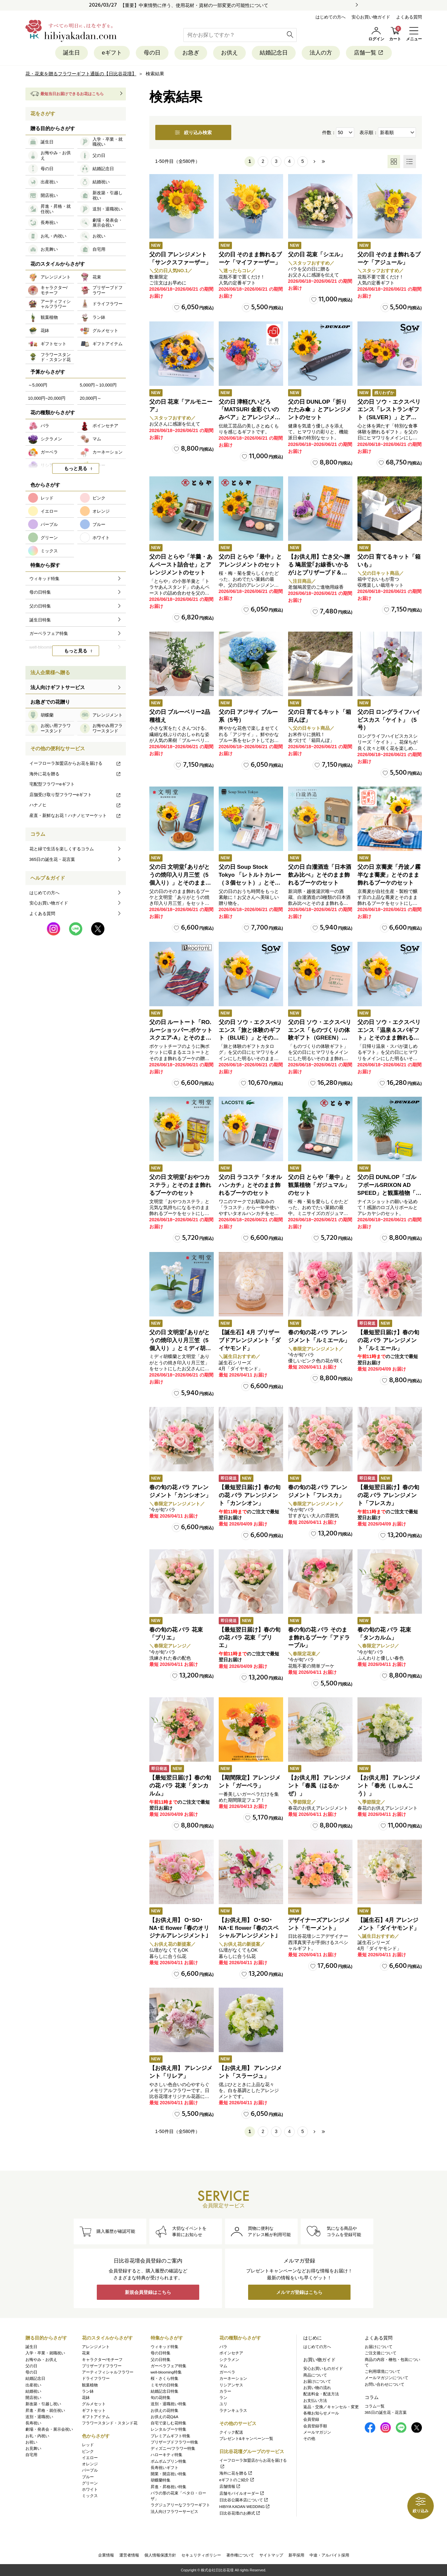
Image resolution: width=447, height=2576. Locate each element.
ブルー (88, 2477)
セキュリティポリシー (201, 2555)
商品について (315, 2375)
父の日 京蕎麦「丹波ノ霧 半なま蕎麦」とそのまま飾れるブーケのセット (389, 875)
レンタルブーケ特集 (168, 2429)
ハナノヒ (75, 804)
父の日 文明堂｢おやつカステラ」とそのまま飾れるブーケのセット (180, 1185)
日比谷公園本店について (244, 2500)
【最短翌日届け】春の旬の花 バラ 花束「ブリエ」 (249, 1638)
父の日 (31, 2366)
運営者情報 (129, 2555)
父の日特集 (160, 2360)
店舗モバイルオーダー (242, 2493)
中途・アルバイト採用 (329, 2555)
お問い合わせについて (384, 2384)
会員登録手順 (315, 2426)
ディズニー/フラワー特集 (173, 2448)
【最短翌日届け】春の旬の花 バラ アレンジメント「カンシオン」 (249, 1495)
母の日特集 (160, 2353)
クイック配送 (231, 2432)
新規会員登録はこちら (148, 2292)
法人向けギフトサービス (57, 687)
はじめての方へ (331, 17)
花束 (86, 2353)
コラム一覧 (375, 2406)
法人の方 (321, 53)
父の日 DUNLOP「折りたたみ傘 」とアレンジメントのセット (320, 410)
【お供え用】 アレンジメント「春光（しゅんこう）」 (389, 1786)
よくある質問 (409, 17)
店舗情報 (230, 2486)
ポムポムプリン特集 (168, 2461)
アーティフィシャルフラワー (107, 2372)
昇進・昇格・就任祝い (45, 2410)
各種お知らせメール (321, 2413)
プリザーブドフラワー (102, 2366)
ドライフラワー (96, 2378)
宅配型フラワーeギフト (52, 784)
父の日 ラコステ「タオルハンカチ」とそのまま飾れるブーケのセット (250, 1185)
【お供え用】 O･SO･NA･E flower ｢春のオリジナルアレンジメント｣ (179, 1928)
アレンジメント (96, 2347)
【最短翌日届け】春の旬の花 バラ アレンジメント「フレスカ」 (388, 1495)
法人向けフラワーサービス (174, 2512)
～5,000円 (38, 385)
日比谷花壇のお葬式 (240, 2513)
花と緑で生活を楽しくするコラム (61, 848)
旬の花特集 (160, 2398)
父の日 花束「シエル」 (317, 254)
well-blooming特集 (166, 2372)
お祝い (31, 2442)
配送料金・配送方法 (321, 2394)
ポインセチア (231, 2353)
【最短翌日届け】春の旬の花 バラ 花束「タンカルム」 (180, 1786)
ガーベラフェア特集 (168, 2366)
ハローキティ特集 (166, 2455)
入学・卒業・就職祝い (45, 2353)
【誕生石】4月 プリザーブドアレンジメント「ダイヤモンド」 (249, 1340)
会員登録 (311, 2419)
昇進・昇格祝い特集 (168, 2487)
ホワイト (90, 2489)
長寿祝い (33, 2423)
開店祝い (33, 2398)
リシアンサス (231, 2385)
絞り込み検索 (193, 132)
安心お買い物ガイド (371, 17)
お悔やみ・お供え (41, 2360)
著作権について (240, 2555)
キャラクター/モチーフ (102, 2360)
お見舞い (33, 2448)
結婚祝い (33, 2391)
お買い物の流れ (317, 2388)
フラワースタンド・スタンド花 (109, 2423)
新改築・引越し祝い (43, 2404)
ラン (223, 2398)
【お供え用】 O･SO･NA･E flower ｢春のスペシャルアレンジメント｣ (249, 1928)
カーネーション (233, 2378)
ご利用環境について (382, 2372)
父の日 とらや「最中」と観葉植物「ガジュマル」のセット (320, 1185)
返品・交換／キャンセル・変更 (331, 2407)
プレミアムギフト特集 (170, 2436)
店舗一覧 (369, 53)
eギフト (112, 53)
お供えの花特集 (164, 2410)
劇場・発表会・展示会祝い (49, 2429)
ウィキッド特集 (164, 2347)
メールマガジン (317, 2432)
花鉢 (86, 2398)
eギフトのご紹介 (237, 2480)
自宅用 (31, 2455)
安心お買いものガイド (323, 2369)
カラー (225, 2391)
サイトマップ (271, 2555)
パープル (90, 2470)
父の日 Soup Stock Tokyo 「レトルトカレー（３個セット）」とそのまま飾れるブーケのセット (250, 883)
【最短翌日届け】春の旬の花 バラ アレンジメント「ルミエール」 (388, 1340)
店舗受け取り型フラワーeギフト (75, 794)
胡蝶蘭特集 (160, 2480)
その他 (309, 2439)
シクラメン (229, 2360)
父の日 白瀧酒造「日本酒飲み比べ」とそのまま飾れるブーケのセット (320, 875)
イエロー (90, 2458)
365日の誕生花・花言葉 (52, 859)
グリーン (90, 2483)
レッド (88, 2445)
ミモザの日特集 (164, 2385)
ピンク (88, 2451)
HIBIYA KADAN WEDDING (245, 2507)
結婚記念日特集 (164, 2391)
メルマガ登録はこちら (299, 2292)
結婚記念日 (274, 53)
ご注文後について (380, 2353)
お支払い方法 (315, 2401)
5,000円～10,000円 (98, 385)
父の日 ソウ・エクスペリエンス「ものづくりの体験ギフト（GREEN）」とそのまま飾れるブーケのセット (320, 1038)
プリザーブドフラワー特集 (174, 2442)
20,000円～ (91, 398)
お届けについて (317, 2381)
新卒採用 (296, 2555)
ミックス (90, 2496)
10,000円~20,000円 (46, 398)
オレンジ (90, 2464)
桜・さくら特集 (164, 2378)
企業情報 (106, 2555)
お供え (229, 53)
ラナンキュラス (233, 2410)
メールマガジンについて (386, 2378)
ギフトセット (94, 2410)
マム (223, 2366)
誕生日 (71, 53)
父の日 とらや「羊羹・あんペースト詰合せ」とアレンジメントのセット (181, 565)
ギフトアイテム (96, 2417)
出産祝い (33, 2385)
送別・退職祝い (39, 2417)
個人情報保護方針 (160, 2555)
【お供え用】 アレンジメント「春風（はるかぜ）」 (320, 1786)
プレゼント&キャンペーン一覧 (246, 2439)
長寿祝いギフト (164, 2468)
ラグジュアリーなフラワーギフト (180, 2505)
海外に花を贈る (75, 773)
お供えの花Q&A (164, 2417)
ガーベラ (227, 2372)
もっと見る (75, 468)
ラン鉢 (88, 2391)
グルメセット (94, 2404)
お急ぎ (190, 53)
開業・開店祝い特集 (168, 2474)
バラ (223, 2347)
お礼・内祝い (37, 2436)
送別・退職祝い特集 (168, 2404)
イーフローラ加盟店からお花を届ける (75, 763)
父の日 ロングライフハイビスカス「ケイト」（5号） (389, 720)
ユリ (223, 2404)
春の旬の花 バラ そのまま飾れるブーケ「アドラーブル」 (319, 1638)
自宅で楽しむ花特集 (168, 2423)
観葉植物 (90, 2385)
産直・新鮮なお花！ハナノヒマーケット (75, 815)
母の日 (152, 53)
